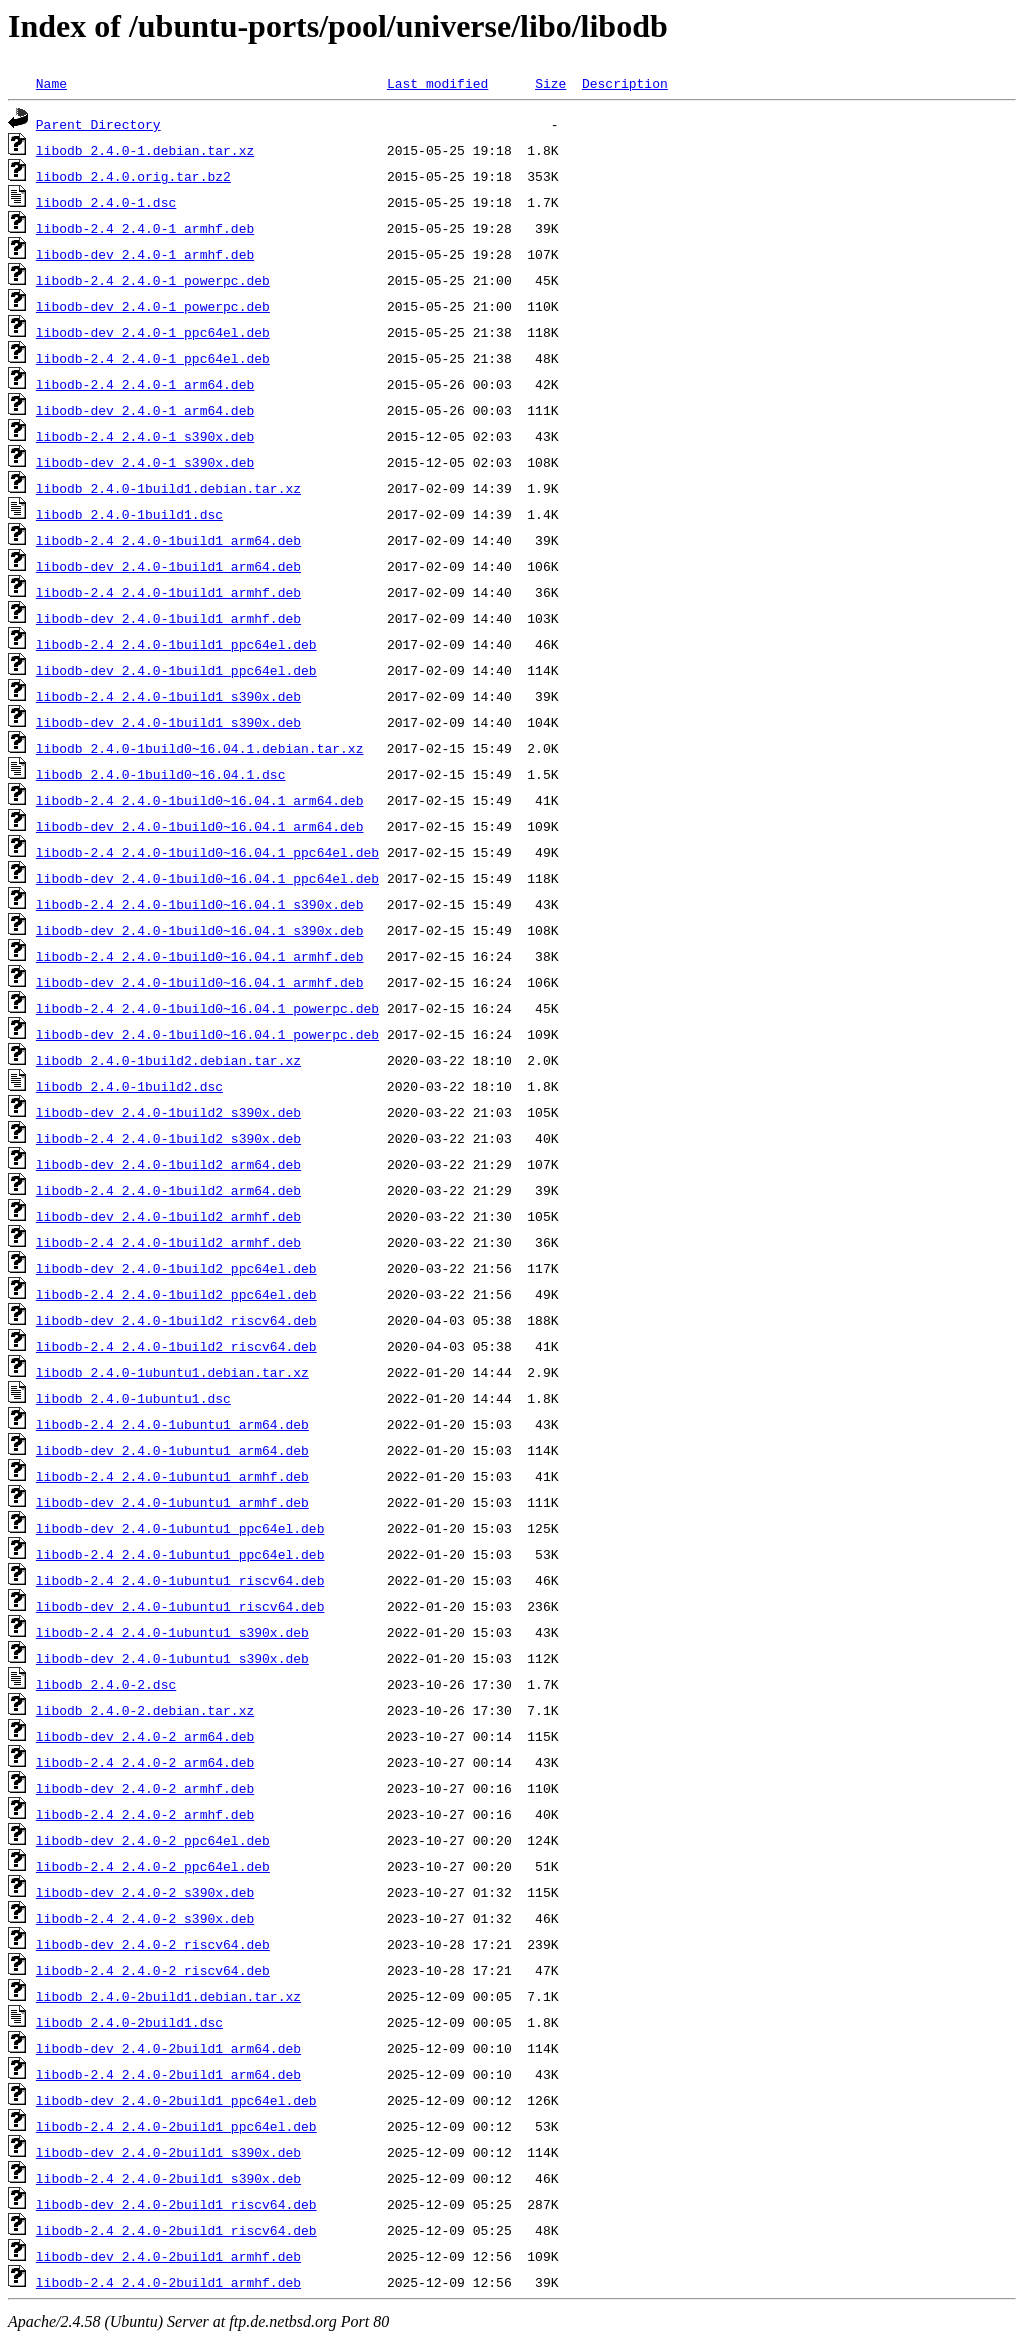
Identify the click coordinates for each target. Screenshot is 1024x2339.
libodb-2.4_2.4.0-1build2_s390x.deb (168, 1138)
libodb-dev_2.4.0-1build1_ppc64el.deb (176, 670)
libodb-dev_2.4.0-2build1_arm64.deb (168, 2048)
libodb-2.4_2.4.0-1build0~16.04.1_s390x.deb (200, 904)
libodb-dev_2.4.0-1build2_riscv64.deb (176, 1320)
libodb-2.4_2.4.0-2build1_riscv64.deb (176, 2230)
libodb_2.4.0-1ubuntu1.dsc (133, 1398)
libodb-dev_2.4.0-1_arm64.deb (145, 410)
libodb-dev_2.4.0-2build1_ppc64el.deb (176, 2100)
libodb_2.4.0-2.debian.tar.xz (145, 1710)
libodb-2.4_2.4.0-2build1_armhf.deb (168, 2282)
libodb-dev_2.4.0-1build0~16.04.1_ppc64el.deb (207, 878)
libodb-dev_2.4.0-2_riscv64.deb (153, 1944)
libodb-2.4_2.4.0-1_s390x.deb (145, 436)
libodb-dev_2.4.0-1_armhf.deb (145, 254)
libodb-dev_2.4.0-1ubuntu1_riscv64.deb (180, 1606)
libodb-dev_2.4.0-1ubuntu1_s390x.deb (172, 1658)
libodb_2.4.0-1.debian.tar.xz (145, 150)
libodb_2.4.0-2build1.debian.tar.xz (168, 1996)
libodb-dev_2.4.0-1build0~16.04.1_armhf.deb (200, 982)
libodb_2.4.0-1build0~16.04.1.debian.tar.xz (200, 748)
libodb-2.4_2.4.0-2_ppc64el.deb (153, 1866)
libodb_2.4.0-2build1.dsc (129, 2022)
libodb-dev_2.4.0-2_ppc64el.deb (153, 1840)
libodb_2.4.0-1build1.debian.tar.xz (168, 488)
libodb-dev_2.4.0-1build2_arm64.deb (168, 1164)
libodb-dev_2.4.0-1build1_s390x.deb (168, 722)
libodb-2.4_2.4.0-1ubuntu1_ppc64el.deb (180, 1554)
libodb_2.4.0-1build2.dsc (129, 1086)
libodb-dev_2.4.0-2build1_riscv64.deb (176, 2204)
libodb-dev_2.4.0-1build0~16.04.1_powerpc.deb (207, 1034)
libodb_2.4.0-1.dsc (106, 202)
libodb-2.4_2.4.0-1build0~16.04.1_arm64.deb (200, 800)
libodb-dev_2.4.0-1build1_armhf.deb (168, 618)
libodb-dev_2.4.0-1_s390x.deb (145, 462)
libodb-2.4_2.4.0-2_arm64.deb (145, 1762)
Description (625, 83)
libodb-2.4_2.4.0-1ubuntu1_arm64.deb (172, 1424)
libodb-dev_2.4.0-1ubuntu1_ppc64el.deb (180, 1528)
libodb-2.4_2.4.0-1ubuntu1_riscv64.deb (180, 1580)
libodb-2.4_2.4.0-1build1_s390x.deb (168, 696)
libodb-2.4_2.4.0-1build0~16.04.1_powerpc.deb (207, 1008)
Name (51, 83)
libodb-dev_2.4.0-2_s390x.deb (145, 1892)
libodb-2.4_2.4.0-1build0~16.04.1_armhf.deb (200, 956)
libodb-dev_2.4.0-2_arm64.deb (145, 1736)
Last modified (437, 83)
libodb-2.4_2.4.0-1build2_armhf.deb (168, 1242)
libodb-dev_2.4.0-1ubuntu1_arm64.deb (172, 1450)
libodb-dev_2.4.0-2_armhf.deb (145, 1788)
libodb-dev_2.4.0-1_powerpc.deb (153, 306)
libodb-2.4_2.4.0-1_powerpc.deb (153, 280)
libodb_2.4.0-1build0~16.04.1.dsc (161, 774)
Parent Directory (98, 124)
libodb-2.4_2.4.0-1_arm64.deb (145, 384)
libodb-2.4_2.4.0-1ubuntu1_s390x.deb (172, 1632)
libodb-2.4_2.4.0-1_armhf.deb (145, 228)
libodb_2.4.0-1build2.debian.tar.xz (168, 1060)
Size (550, 83)
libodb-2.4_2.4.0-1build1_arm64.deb (168, 540)
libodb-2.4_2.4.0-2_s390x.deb (145, 1918)
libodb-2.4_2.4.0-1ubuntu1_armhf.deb (172, 1476)
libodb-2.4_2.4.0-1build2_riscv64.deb (176, 1346)
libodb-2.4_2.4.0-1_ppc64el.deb (153, 358)
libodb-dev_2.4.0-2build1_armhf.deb (168, 2256)
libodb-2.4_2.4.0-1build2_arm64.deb (168, 1190)
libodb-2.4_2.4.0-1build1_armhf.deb (168, 592)
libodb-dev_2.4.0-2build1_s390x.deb (168, 2152)
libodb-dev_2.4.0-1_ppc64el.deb (153, 332)
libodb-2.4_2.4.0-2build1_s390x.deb (168, 2178)
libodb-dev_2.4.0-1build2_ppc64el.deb (176, 1268)
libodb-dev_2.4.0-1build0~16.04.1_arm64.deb (200, 826)
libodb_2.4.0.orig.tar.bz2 (133, 176)
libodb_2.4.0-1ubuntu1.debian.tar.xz (172, 1372)
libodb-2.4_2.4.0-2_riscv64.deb (153, 1970)
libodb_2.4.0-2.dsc (106, 1684)
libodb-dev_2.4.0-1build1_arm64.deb (168, 566)
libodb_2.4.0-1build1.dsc (129, 514)
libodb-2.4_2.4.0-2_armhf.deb (145, 1814)
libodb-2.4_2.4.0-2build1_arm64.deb (168, 2074)
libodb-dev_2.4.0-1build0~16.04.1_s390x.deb (200, 930)
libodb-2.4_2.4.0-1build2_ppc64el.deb (176, 1294)
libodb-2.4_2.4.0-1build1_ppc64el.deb (176, 644)
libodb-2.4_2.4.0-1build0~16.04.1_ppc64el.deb (207, 852)
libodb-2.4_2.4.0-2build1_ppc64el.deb (176, 2126)
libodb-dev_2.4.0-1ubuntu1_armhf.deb (172, 1502)
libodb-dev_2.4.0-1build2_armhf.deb (168, 1216)
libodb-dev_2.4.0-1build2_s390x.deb (168, 1112)
